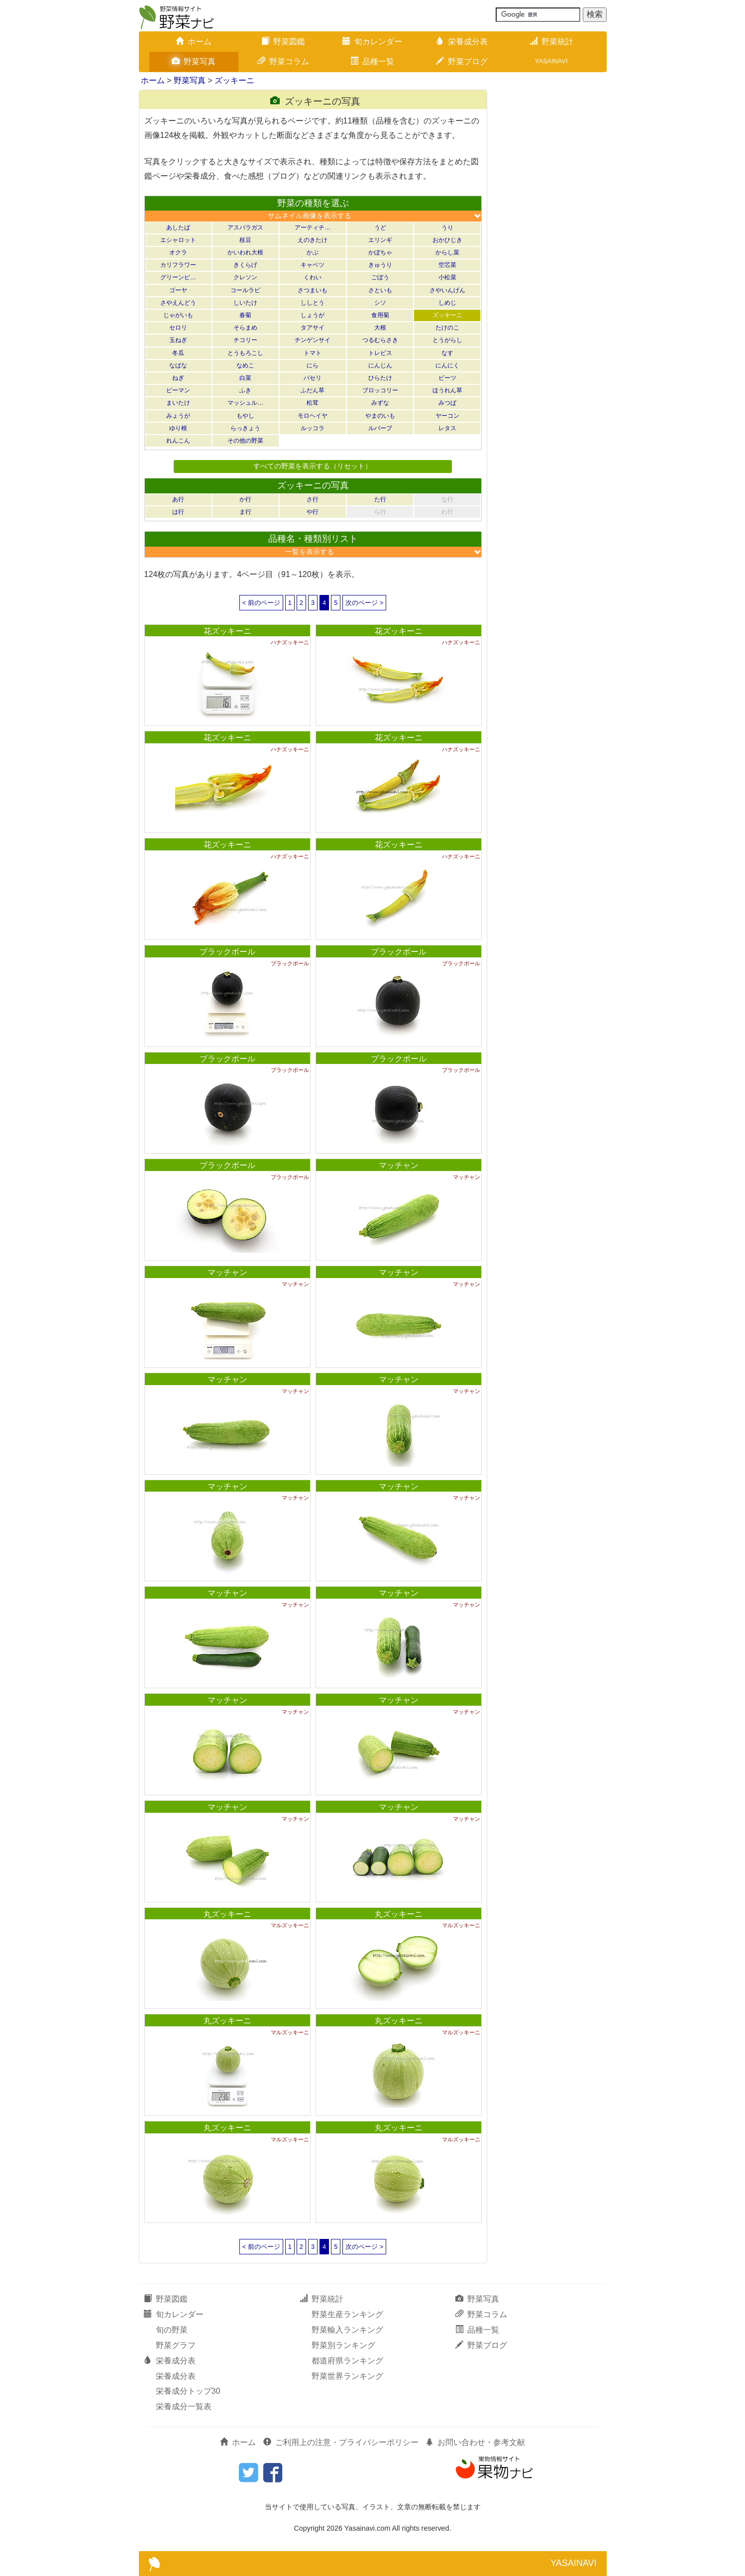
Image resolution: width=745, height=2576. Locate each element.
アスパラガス (245, 227)
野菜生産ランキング (347, 2314)
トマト (312, 353)
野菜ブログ (462, 61)
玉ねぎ (178, 340)
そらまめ (245, 327)
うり (447, 227)
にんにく (447, 365)
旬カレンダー (372, 41)
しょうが (312, 315)
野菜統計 (551, 41)
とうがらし (447, 340)
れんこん (178, 440)
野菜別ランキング (343, 2345)
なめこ (245, 365)
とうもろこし (245, 353)
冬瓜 (178, 353)
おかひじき (447, 239)
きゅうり (380, 264)
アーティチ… (312, 227)
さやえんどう (178, 302)
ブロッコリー (380, 390)
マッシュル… (245, 402)
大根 (380, 327)
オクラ (178, 252)
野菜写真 (193, 61)
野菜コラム (283, 61)
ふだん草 (312, 390)
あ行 (178, 499)
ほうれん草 (447, 390)
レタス (447, 428)
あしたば (178, 227)
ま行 (245, 511)
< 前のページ (261, 602)
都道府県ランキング (347, 2360)
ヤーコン (447, 415)
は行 (178, 511)
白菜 (245, 377)
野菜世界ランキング (347, 2376)
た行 (380, 499)
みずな (380, 402)
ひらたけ (380, 377)
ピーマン (178, 390)
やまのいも (380, 415)
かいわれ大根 (245, 252)
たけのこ (447, 327)
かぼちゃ (380, 252)
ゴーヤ (178, 290)
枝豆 (245, 239)
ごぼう (380, 277)
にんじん (380, 365)
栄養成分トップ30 (188, 2391)
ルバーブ (380, 428)
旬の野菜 (172, 2330)
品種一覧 (372, 61)
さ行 (313, 499)
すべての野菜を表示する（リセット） (312, 466)
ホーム (194, 41)
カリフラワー (178, 264)
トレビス (380, 353)
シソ (380, 302)
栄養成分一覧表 (184, 2406)
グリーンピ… (178, 277)
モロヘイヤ (312, 415)
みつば (447, 402)
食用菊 (380, 315)
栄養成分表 (462, 41)
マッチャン (399, 1165)
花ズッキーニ (227, 631)
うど (380, 227)
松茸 (313, 402)
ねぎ (178, 377)
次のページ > (364, 602)
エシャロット (178, 239)
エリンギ (380, 239)
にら (313, 365)
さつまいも (312, 290)
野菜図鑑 (283, 41)
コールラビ (245, 290)
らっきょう (245, 428)
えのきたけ (312, 239)
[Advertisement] (552, 239)
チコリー (245, 340)
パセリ (312, 377)
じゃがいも (178, 315)
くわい (312, 277)
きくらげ (245, 264)
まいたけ (178, 402)
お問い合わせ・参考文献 (475, 2442)
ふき (245, 390)
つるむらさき (380, 340)
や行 (313, 511)
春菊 (245, 315)
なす (447, 353)
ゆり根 (178, 428)
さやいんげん (447, 290)
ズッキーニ (234, 80)
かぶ (313, 252)
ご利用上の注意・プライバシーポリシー (341, 2442)
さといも (380, 290)
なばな (178, 365)
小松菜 (447, 277)
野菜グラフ (176, 2345)
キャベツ (312, 264)
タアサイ (312, 327)
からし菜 (447, 252)
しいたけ (245, 302)
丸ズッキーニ (227, 1914)
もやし (245, 415)
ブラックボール (227, 951)
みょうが (178, 415)
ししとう (312, 302)
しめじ (447, 302)
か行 (245, 499)
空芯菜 (447, 264)
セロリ (178, 327)
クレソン (245, 277)
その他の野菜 (245, 440)
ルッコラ (312, 428)
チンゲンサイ (312, 340)
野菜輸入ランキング (347, 2330)
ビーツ (447, 377)
